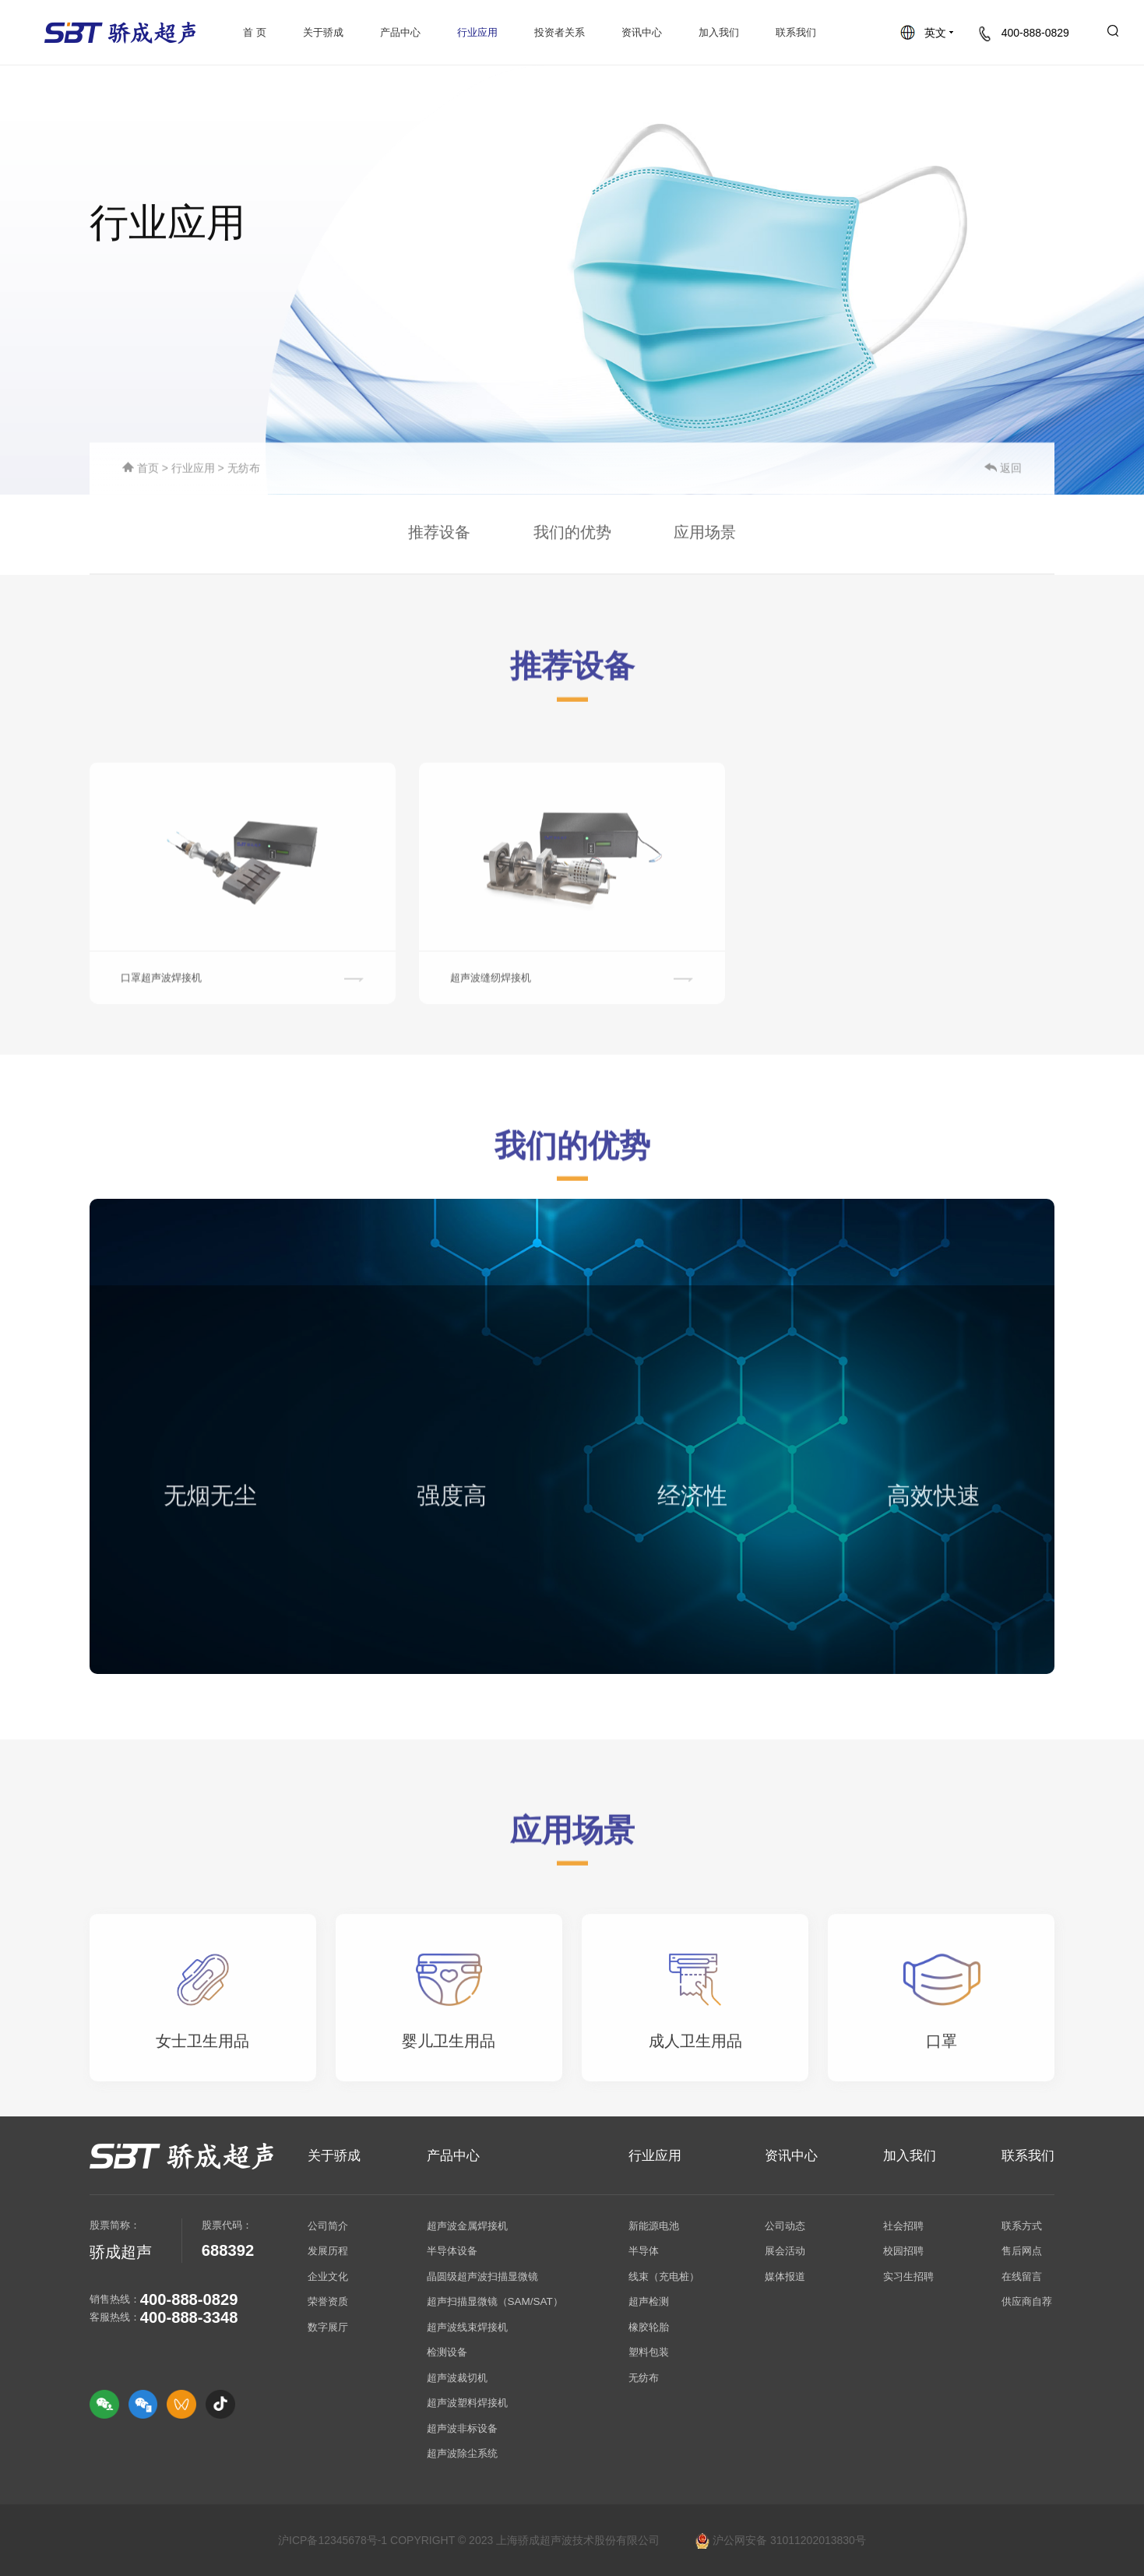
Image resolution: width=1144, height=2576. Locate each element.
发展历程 (328, 2251)
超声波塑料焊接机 (467, 2403)
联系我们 (796, 32)
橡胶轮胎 (648, 2327)
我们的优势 (572, 535)
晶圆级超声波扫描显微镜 (482, 2276)
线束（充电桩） (663, 2276)
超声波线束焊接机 (467, 2327)
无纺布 (243, 470)
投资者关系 (559, 32)
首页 (142, 470)
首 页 (254, 32)
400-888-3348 (189, 2317)
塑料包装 (648, 2352)
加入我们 (719, 32)
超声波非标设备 (462, 2428)
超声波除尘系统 (462, 2453)
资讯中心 (641, 32)
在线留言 (1021, 2276)
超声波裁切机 (457, 2378)
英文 (926, 32)
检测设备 (447, 2352)
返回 (1003, 470)
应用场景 (705, 535)
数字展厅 (328, 2327)
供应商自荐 (1026, 2301)
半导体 (643, 2251)
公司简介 (328, 2226)
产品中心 (400, 32)
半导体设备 (452, 2251)
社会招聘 (903, 2226)
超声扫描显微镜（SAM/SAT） (495, 2301)
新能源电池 (653, 2226)
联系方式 (1021, 2226)
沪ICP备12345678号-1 (332, 2540)
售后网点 (1021, 2251)
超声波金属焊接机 (467, 2226)
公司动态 (785, 2226)
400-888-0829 (1023, 32)
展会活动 (785, 2251)
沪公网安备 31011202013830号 (780, 2540)
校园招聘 (903, 2251)
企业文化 (328, 2276)
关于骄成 (323, 32)
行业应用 (477, 32)
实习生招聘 (908, 2276)
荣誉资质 (328, 2301)
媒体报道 (785, 2276)
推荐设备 (439, 535)
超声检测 (648, 2301)
